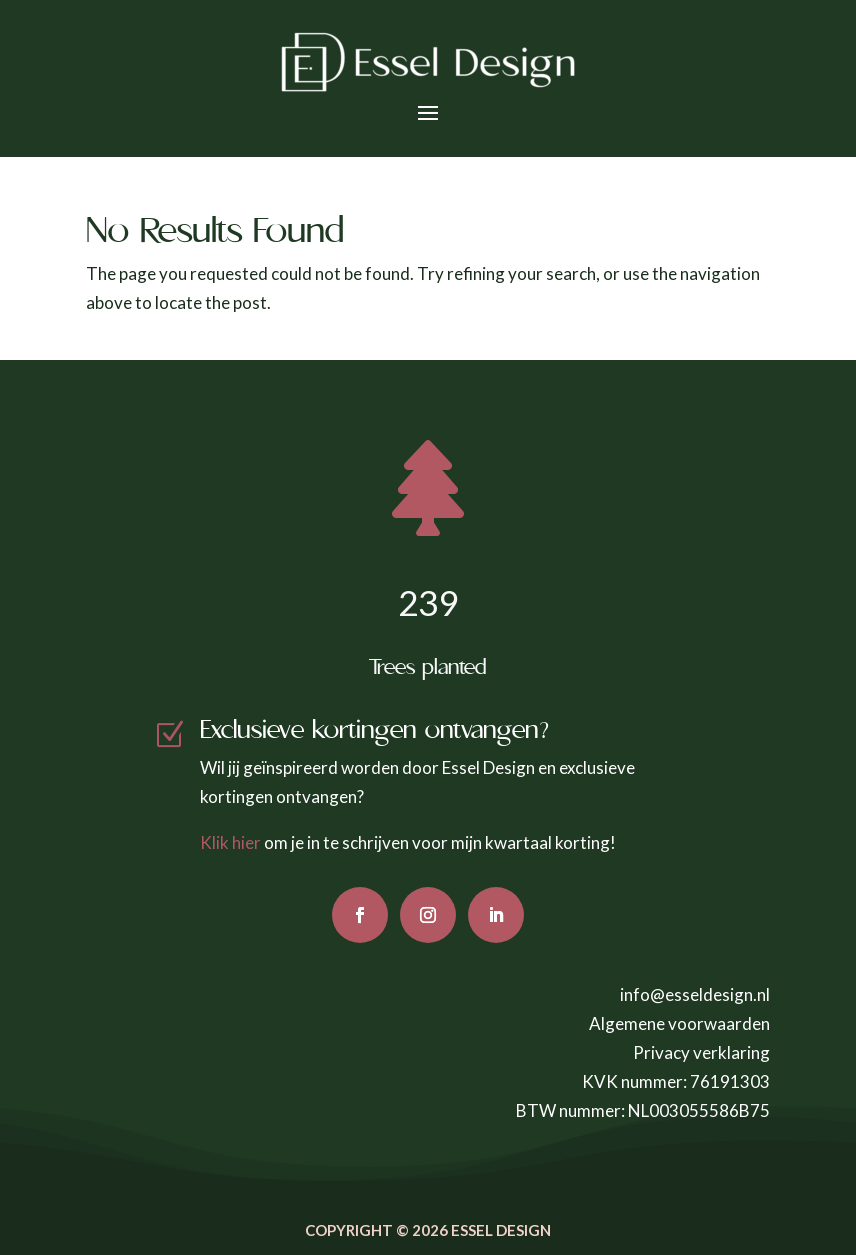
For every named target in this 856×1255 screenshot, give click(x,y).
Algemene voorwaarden (679, 1023)
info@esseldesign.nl (695, 994)
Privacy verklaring (701, 1052)
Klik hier (230, 842)
